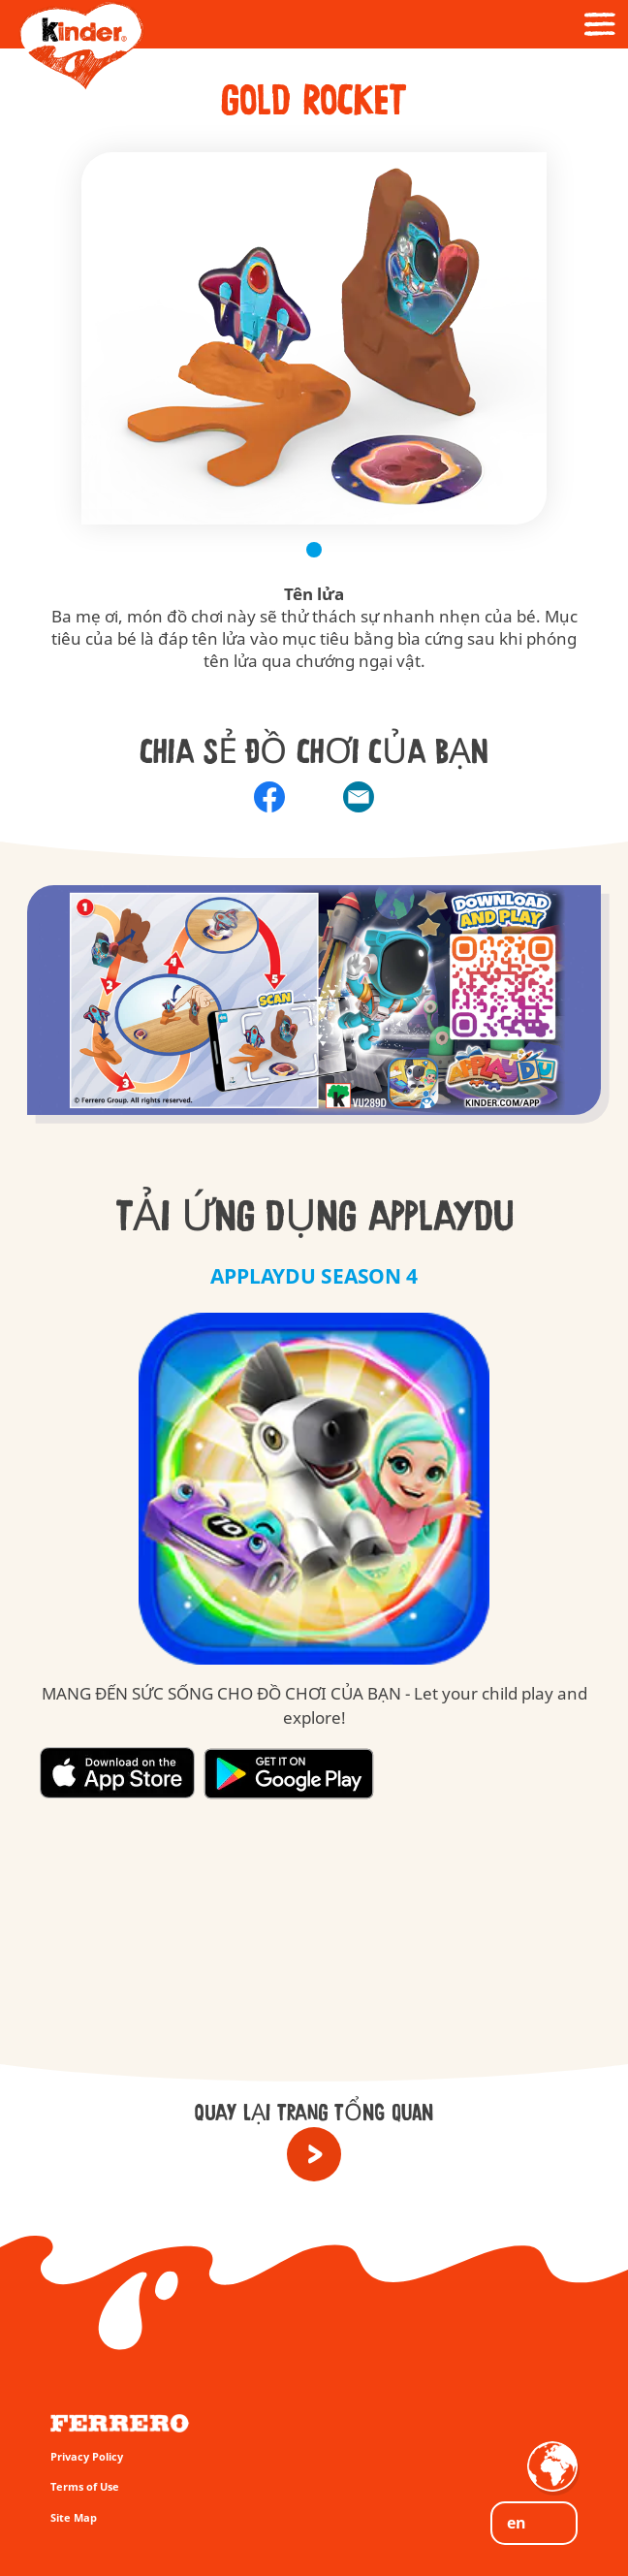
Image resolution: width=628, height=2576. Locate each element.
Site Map (73, 2517)
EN (516, 2522)
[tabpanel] (314, 338)
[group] (314, 1016)
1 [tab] (314, 549)
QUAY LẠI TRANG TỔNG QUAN (314, 2113)
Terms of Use (84, 2486)
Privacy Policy (86, 2456)
